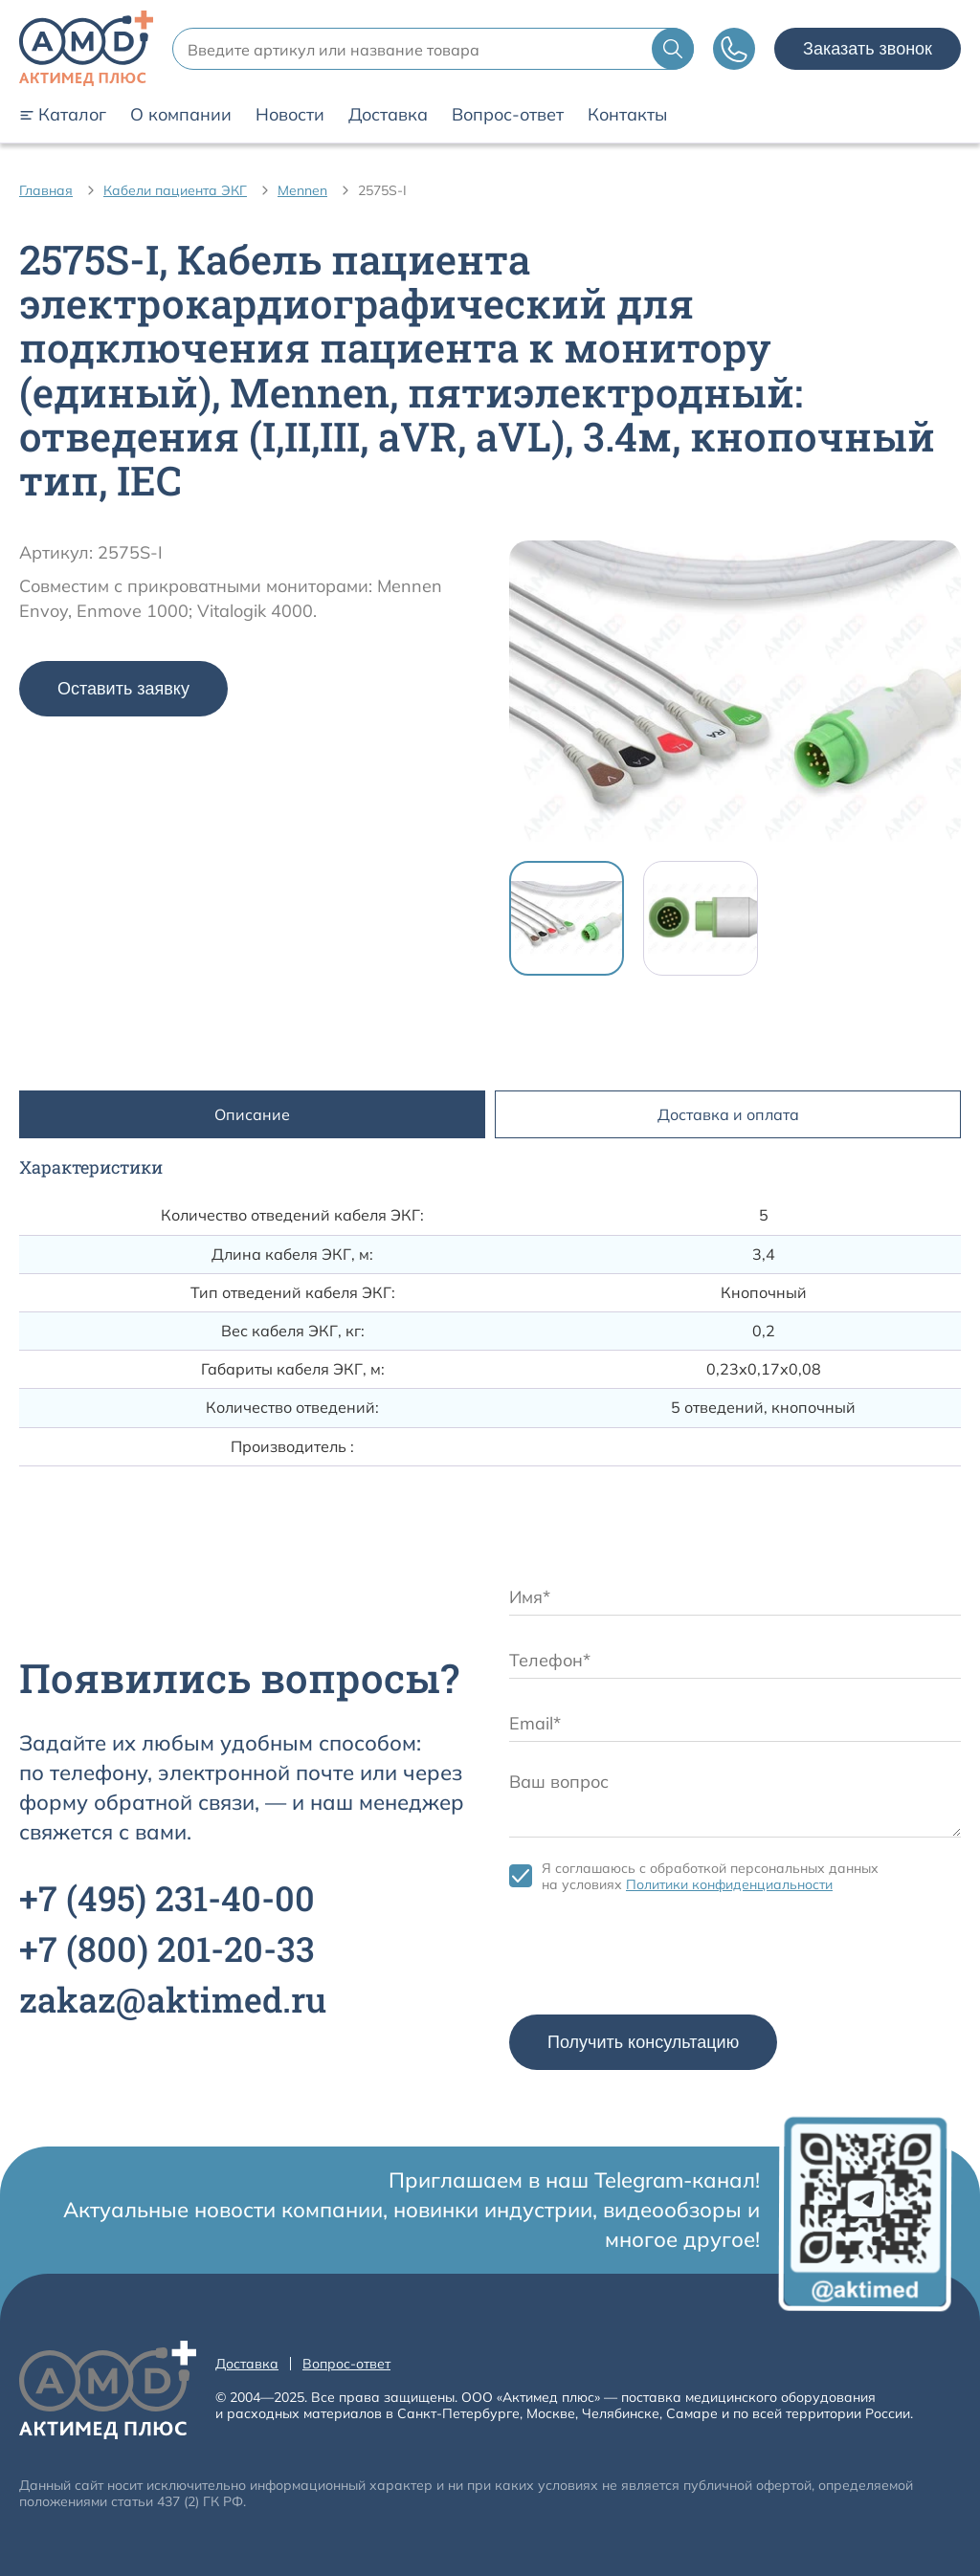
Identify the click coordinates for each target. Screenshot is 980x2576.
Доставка (388, 114)
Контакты (627, 114)
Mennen (302, 190)
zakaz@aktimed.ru (172, 1999)
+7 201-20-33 (167, 1948)
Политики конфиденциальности (729, 1884)
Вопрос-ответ (508, 114)
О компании (181, 114)
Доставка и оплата (728, 1114)
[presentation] (654, 1958)
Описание (252, 1114)
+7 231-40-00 (167, 1898)
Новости (290, 114)
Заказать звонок (867, 48)
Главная (46, 190)
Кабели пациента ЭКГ (175, 190)
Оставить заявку (123, 688)
